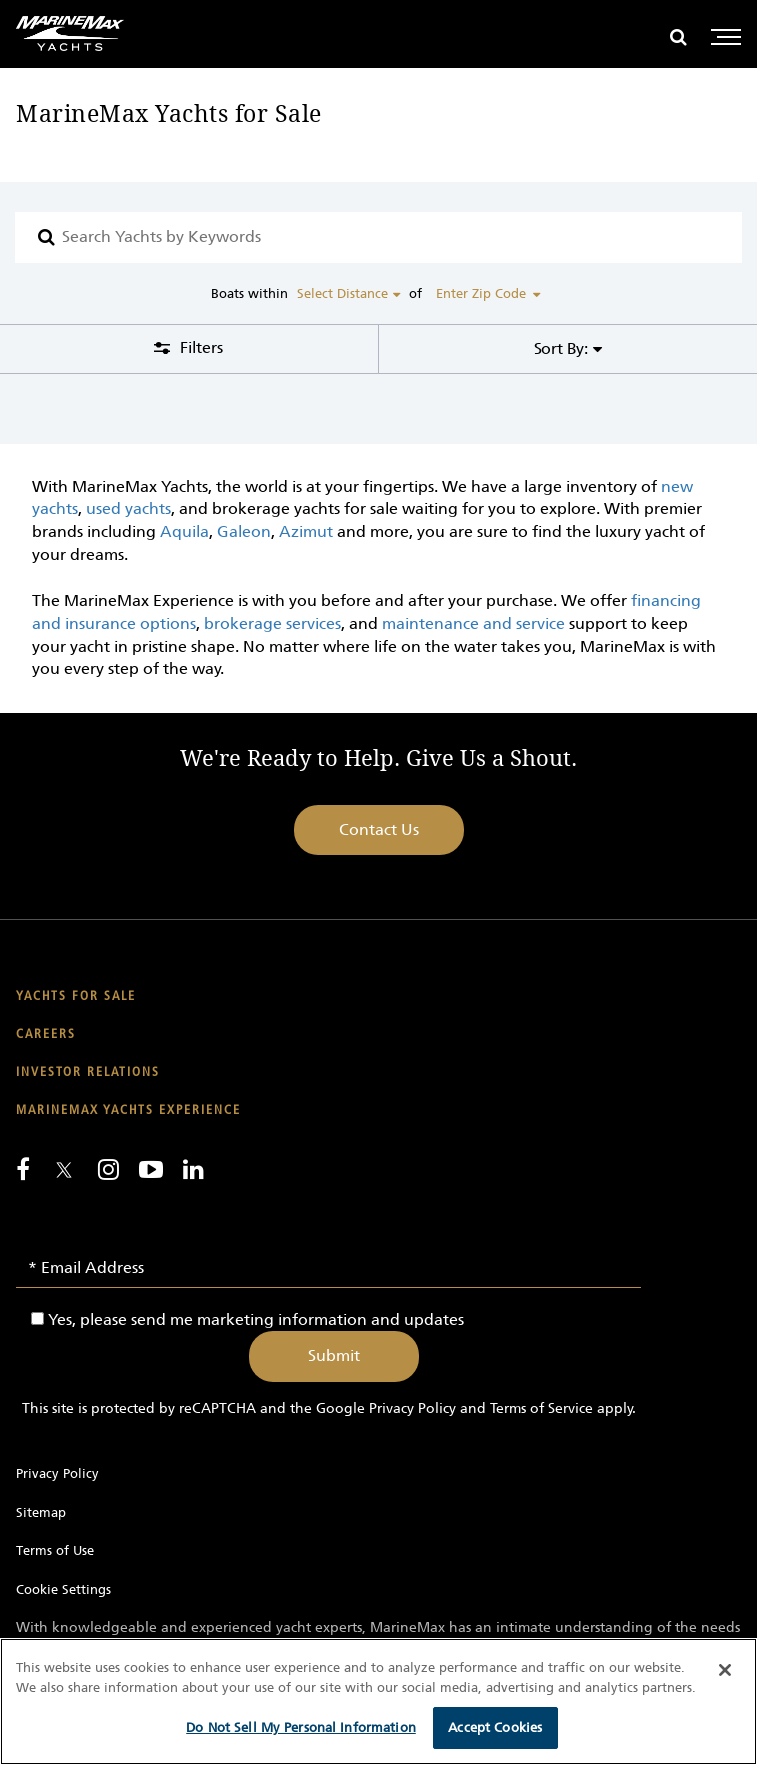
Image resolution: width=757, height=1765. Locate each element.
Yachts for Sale (76, 996)
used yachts (128, 508)
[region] (378, 1701)
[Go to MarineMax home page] (70, 33)
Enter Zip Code (481, 293)
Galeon (244, 531)
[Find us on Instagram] (108, 1169)
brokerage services (272, 623)
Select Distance (342, 293)
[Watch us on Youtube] (151, 1169)
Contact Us (379, 829)
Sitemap (41, 1512)
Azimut (306, 531)
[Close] (725, 1670)
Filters (199, 347)
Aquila (184, 531)
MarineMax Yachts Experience (128, 1110)
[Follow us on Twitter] (64, 1171)
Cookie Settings (63, 1589)
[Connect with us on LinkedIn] (193, 1169)
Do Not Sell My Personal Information (301, 1727)
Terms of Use (55, 1550)
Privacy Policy (412, 1408)
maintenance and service (473, 623)
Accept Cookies (495, 1727)
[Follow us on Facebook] (23, 1169)
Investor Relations (88, 1072)
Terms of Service (541, 1408)
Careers (46, 1034)
